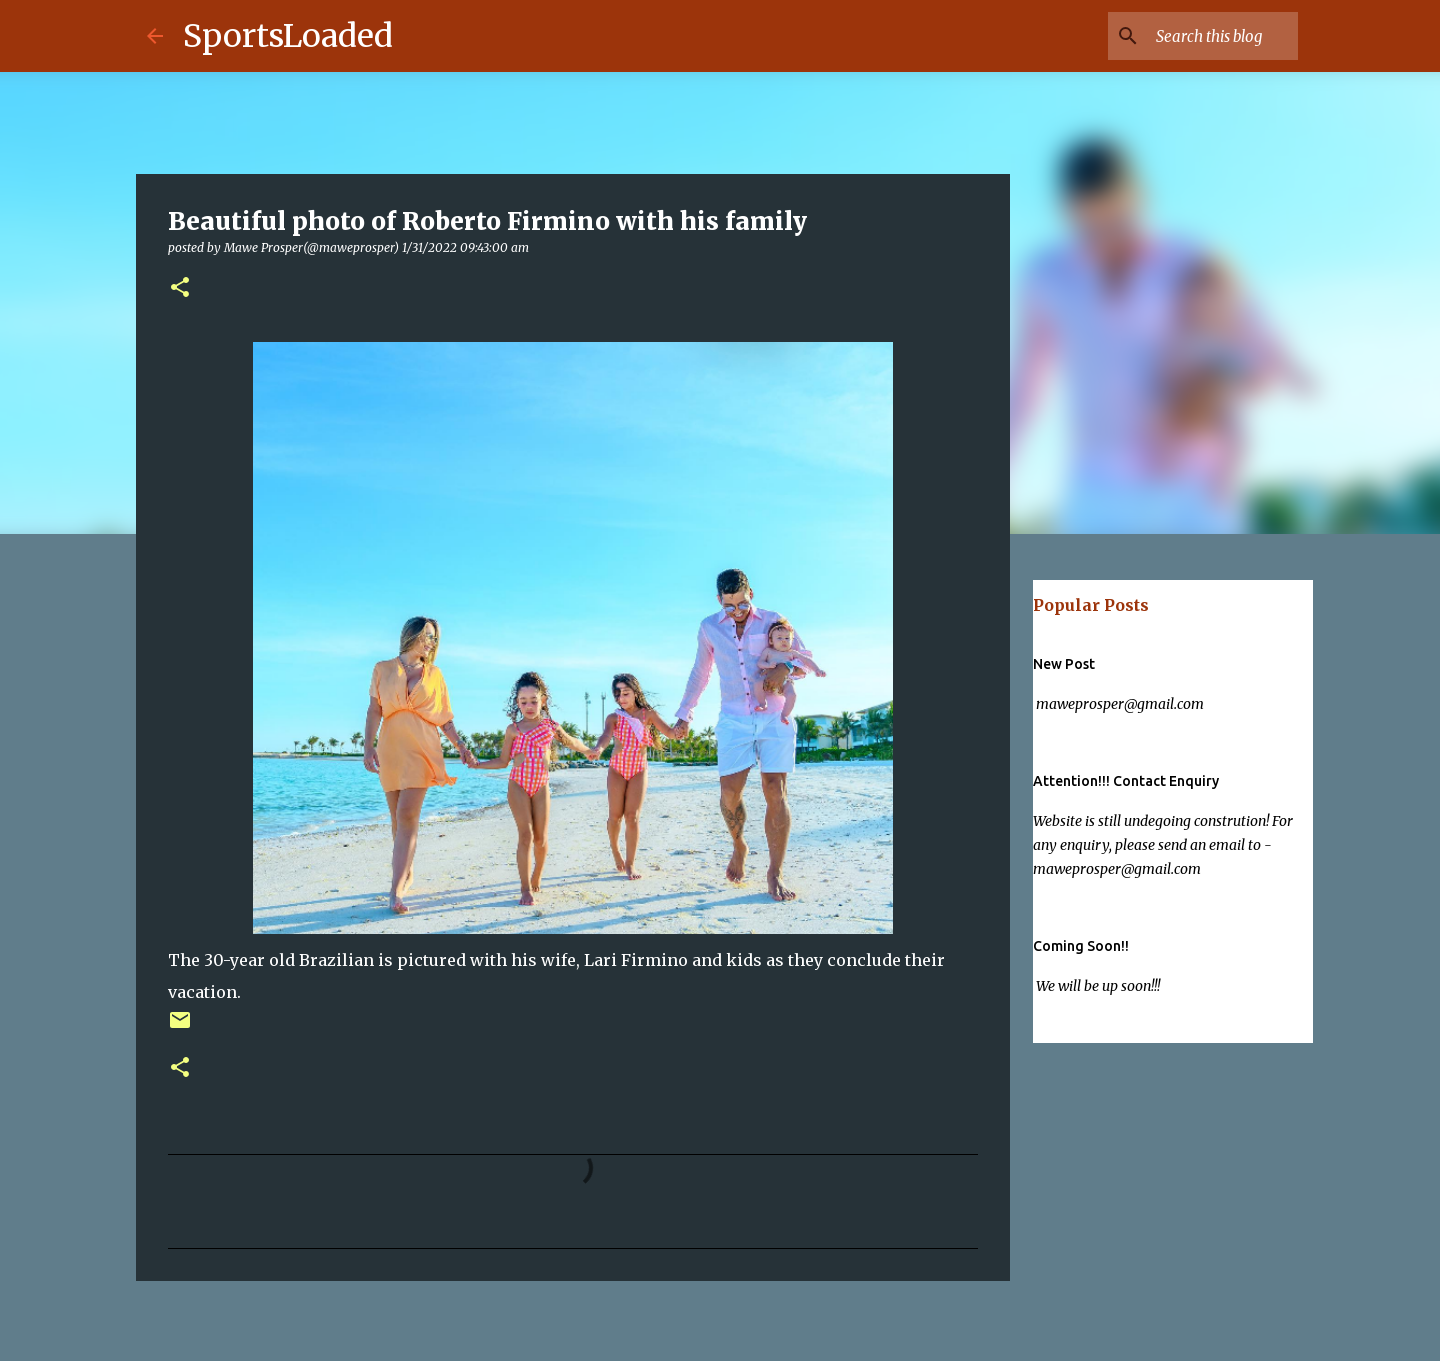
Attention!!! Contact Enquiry (1126, 781)
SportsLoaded (288, 36)
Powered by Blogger (720, 1333)
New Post (1064, 664)
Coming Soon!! (1081, 946)
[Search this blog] (1193, 36)
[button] (180, 288)
